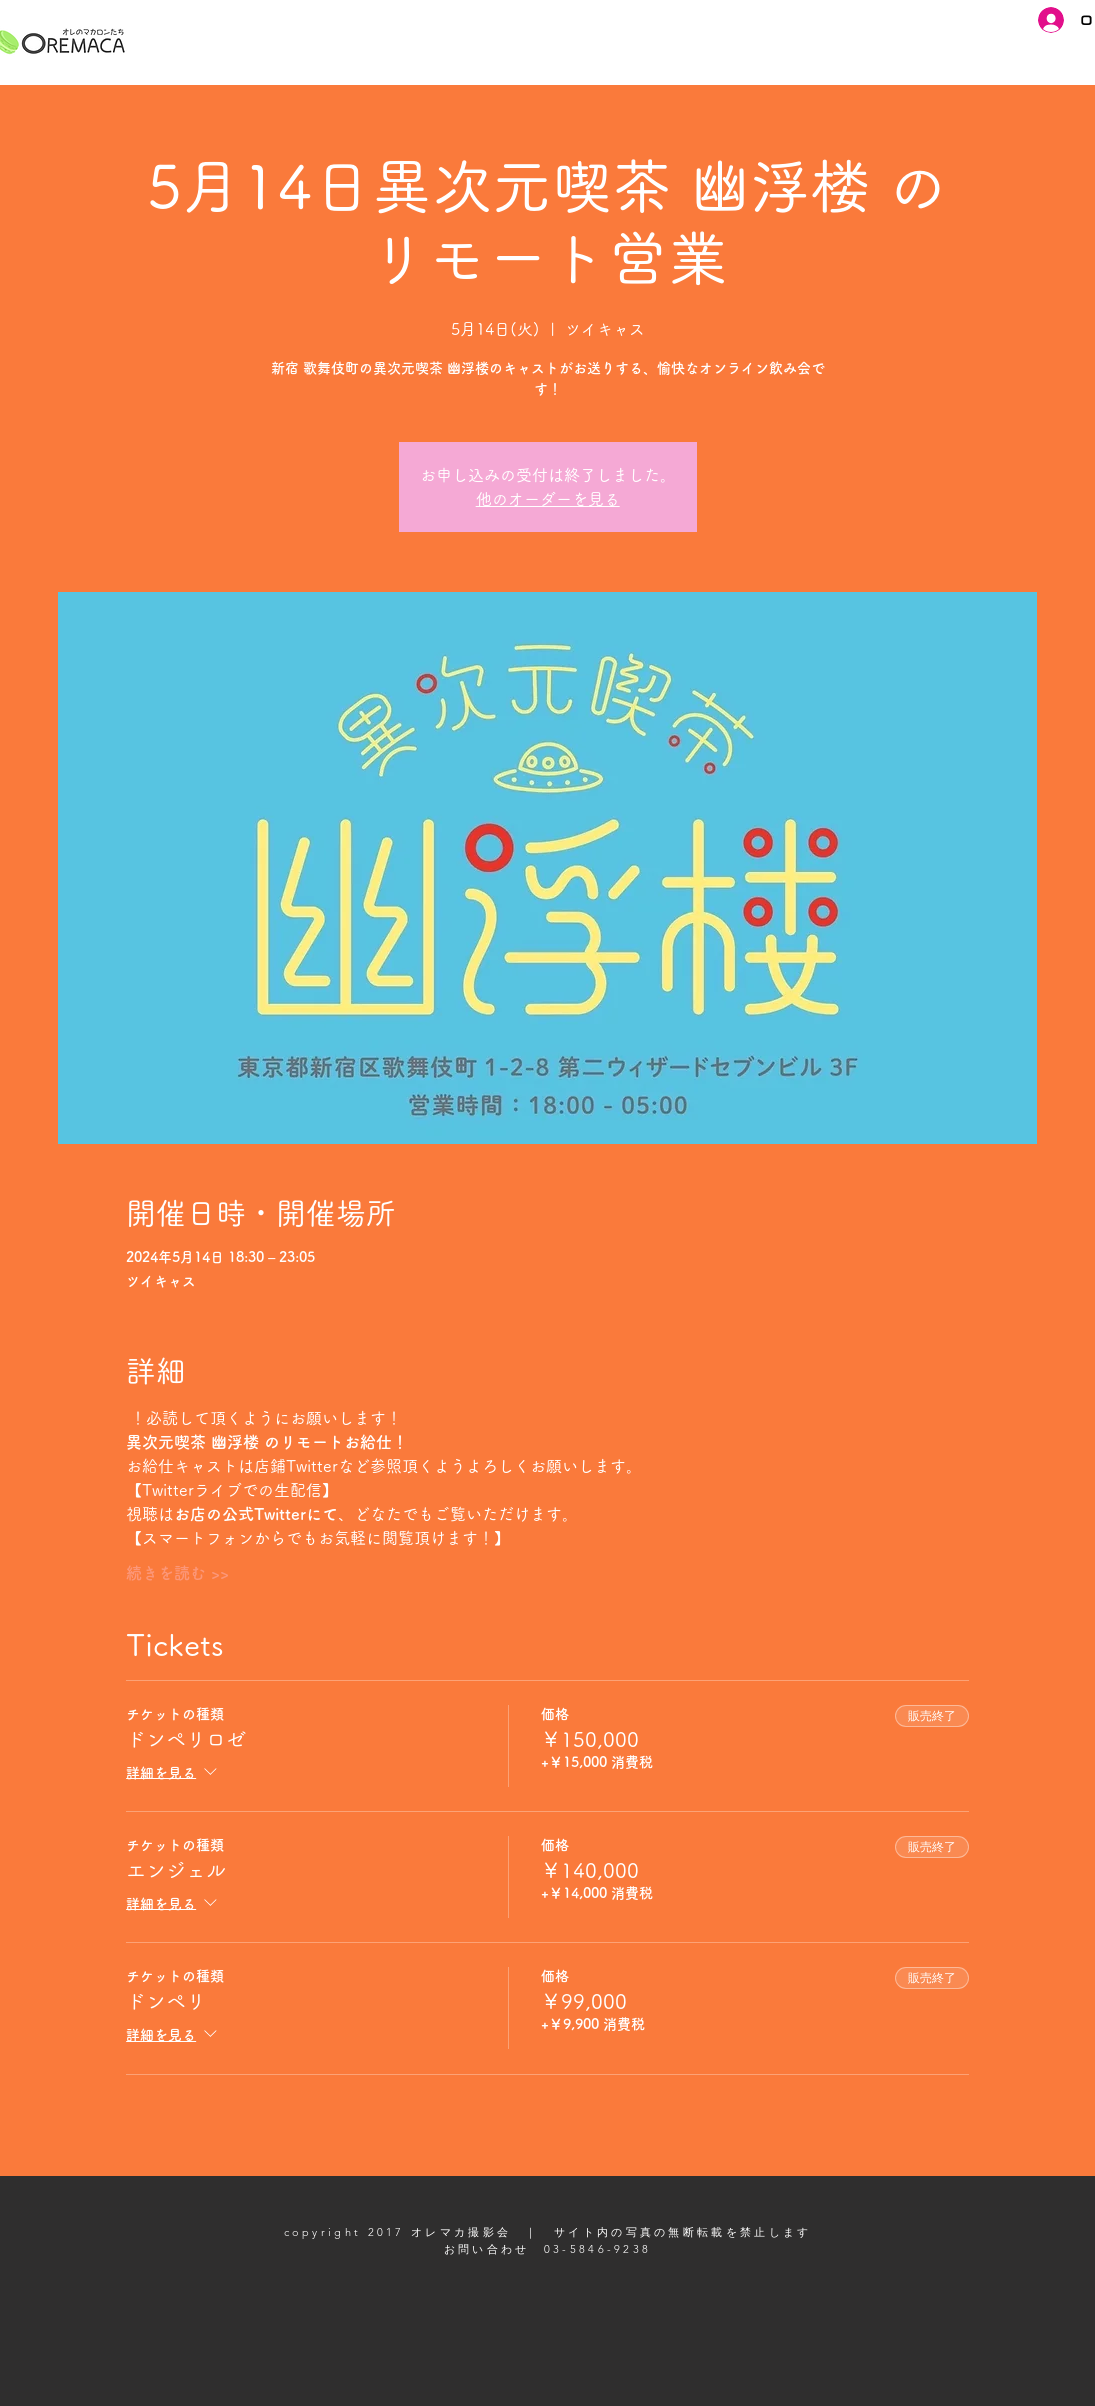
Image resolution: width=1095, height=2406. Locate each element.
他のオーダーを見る (548, 499)
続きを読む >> (177, 1573)
